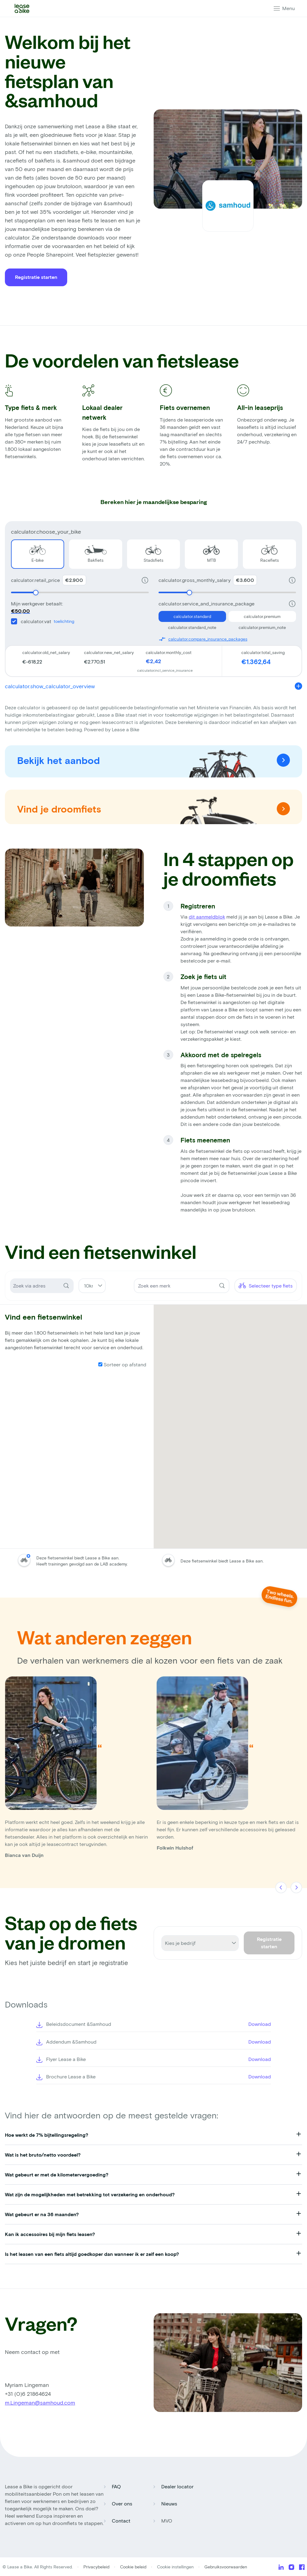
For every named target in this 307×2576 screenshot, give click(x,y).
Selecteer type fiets (266, 1286)
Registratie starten (36, 277)
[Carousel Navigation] (288, 1888)
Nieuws (169, 2503)
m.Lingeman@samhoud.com (40, 2402)
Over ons (122, 2503)
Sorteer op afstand (122, 1364)
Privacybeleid (97, 2566)
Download (259, 2024)
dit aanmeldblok (207, 916)
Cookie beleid (133, 2566)
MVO (166, 2520)
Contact (121, 2520)
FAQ (116, 2486)
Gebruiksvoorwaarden (225, 2566)
